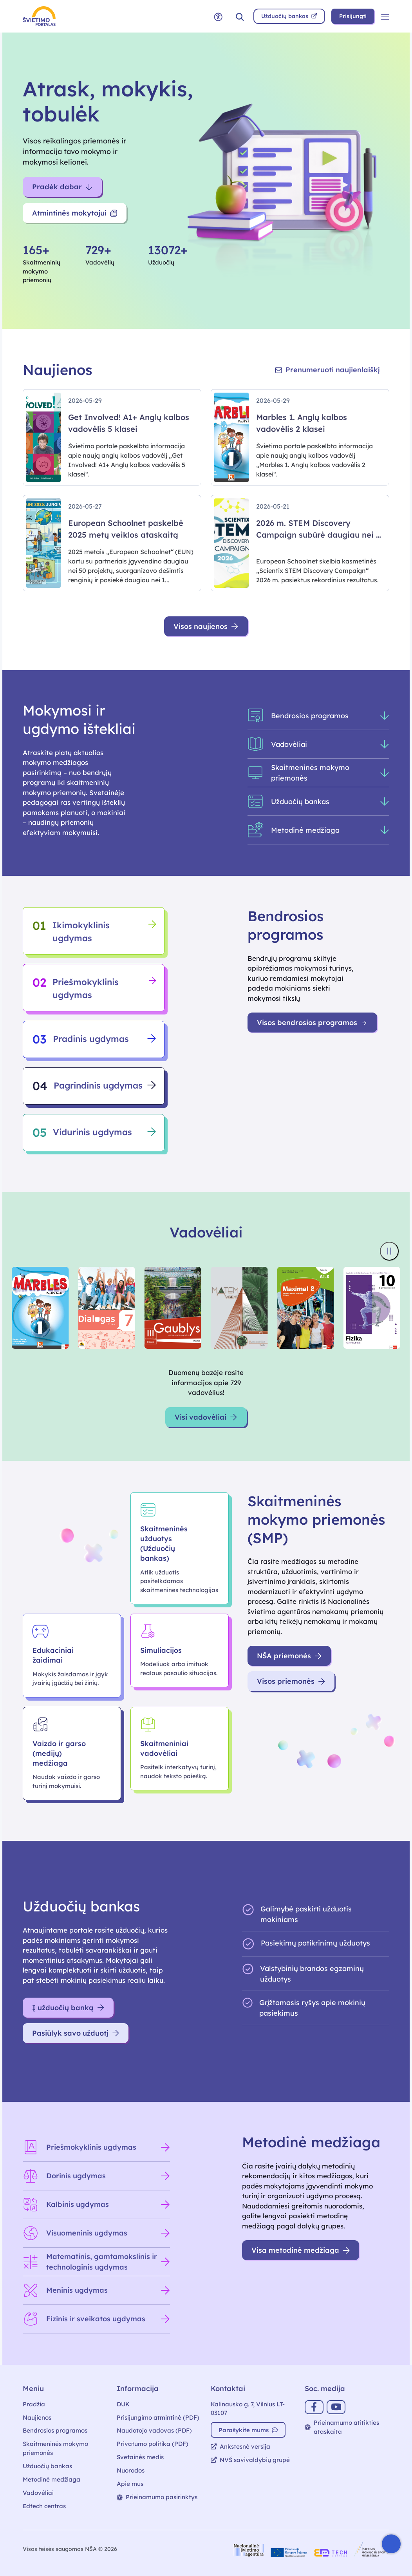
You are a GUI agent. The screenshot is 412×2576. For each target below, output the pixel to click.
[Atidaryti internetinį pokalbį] (391, 2543)
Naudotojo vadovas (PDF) (154, 2430)
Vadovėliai (38, 2492)
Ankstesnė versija (240, 2446)
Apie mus (130, 2483)
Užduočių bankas (47, 2466)
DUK (123, 2404)
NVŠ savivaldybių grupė (250, 2460)
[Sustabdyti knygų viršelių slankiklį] (389, 1251)
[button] (239, 16)
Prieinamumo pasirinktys (157, 2497)
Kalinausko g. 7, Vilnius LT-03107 (248, 2408)
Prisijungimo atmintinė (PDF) (158, 2417)
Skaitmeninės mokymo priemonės (55, 2448)
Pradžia (34, 2404)
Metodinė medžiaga (51, 2479)
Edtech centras (44, 2506)
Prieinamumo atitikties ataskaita (342, 2427)
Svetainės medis (140, 2457)
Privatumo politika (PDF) (152, 2443)
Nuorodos (131, 2470)
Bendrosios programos (55, 2430)
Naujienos (37, 2417)
